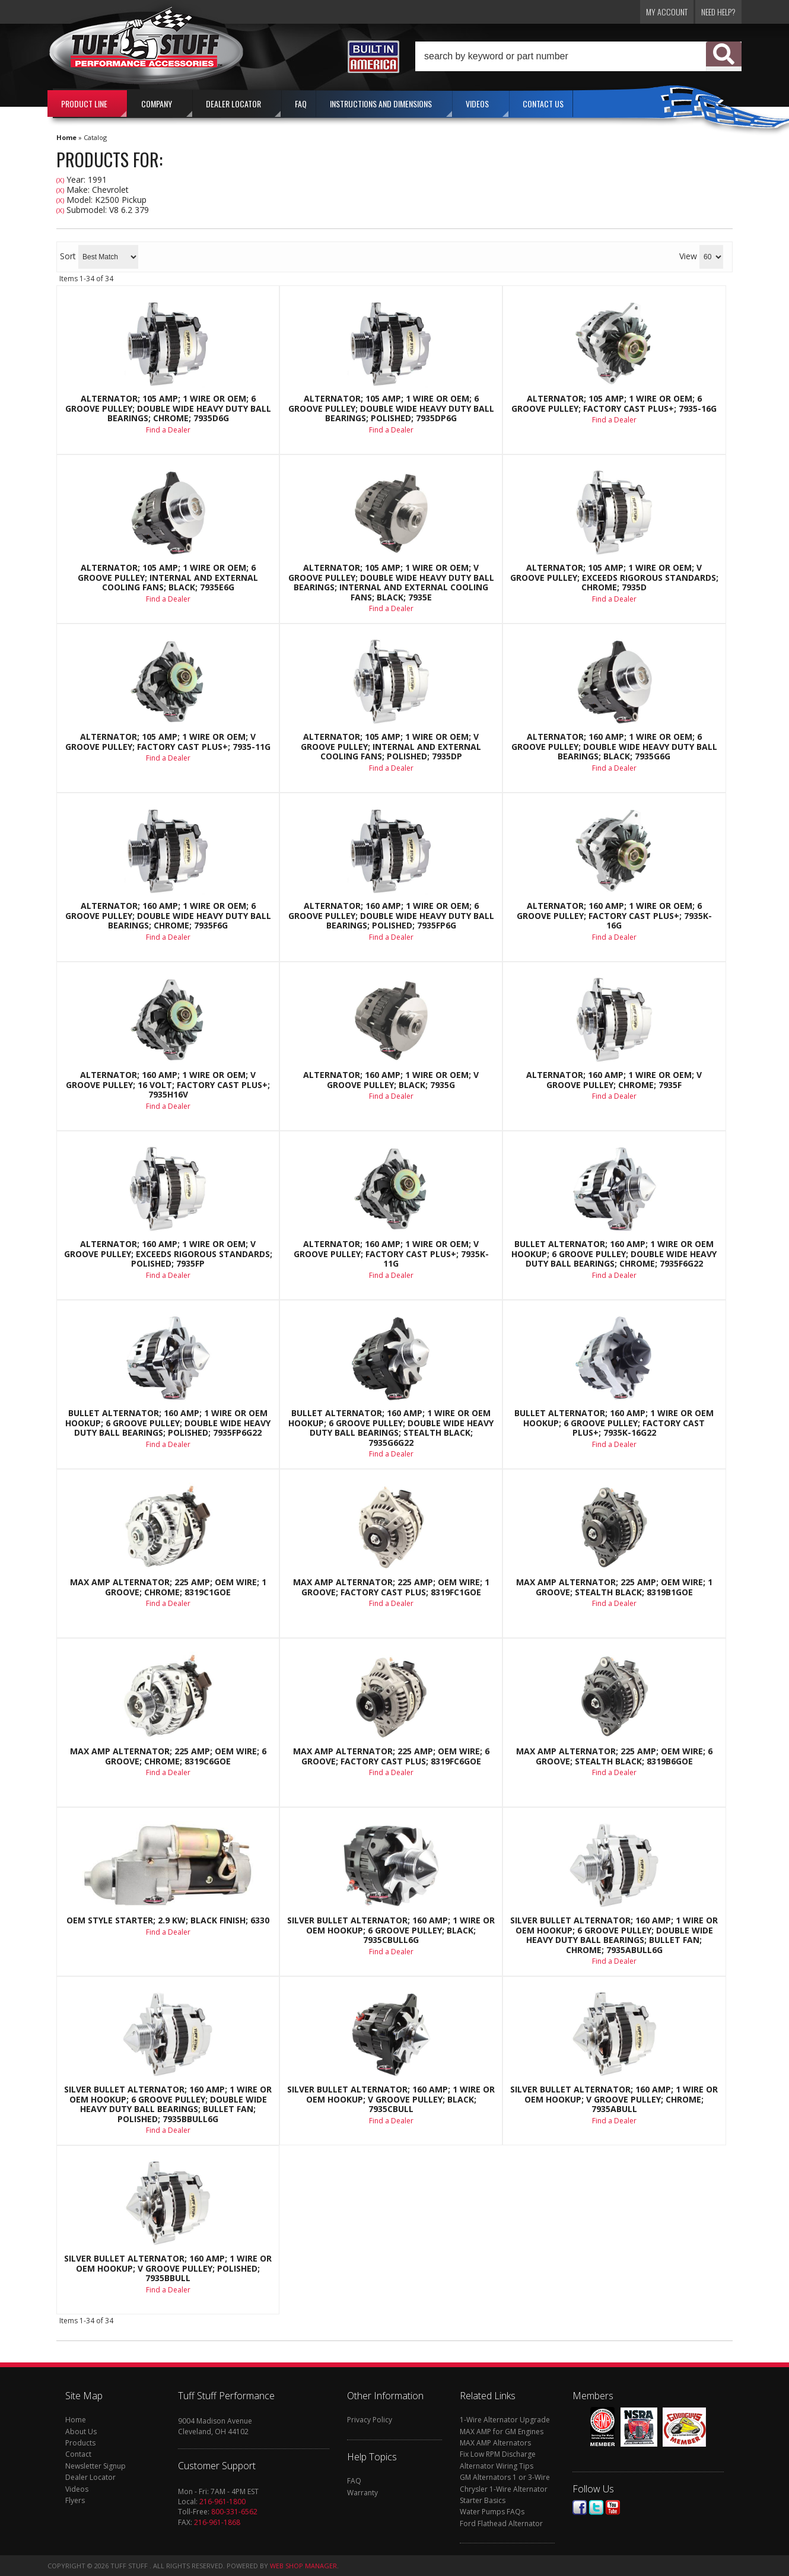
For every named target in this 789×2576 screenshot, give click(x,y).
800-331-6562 (234, 2512)
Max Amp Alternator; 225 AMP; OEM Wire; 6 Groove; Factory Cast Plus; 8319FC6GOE (391, 1756)
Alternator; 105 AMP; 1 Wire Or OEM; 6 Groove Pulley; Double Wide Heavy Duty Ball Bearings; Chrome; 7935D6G (168, 408)
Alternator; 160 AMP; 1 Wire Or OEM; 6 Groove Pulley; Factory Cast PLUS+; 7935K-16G (614, 915)
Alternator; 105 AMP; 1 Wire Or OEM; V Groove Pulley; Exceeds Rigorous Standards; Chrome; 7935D (614, 577)
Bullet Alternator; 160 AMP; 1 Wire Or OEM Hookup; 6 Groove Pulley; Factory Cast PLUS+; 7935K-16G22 (614, 1423)
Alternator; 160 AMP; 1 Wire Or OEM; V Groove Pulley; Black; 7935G (391, 1080)
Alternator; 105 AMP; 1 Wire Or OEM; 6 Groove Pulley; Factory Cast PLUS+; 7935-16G (614, 404)
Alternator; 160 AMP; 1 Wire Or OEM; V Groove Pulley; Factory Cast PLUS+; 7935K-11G (391, 1253)
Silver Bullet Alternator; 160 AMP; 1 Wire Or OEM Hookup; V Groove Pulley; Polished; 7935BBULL (168, 2268)
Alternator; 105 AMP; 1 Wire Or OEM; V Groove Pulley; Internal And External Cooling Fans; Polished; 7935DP (391, 746)
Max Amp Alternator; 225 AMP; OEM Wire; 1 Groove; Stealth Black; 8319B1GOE (614, 1587)
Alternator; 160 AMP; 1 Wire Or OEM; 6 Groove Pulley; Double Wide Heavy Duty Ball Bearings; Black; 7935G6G (614, 746)
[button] (578, 56)
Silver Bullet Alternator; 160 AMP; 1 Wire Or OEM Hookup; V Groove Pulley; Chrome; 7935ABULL (614, 2099)
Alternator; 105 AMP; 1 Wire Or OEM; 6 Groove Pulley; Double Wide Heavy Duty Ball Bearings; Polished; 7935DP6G (391, 408)
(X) (60, 180)
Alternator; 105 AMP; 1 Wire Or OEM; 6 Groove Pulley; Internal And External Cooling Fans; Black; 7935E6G (168, 577)
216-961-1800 (222, 2502)
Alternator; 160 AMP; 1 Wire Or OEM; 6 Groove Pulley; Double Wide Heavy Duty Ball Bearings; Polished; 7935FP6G (391, 915)
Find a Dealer (168, 430)
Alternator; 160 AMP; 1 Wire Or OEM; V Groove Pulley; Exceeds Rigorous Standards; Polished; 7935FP (168, 1253)
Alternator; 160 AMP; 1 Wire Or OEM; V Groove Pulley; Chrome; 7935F (614, 1080)
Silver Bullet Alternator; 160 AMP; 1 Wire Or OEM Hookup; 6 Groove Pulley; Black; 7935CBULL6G (391, 1930)
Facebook (579, 2507)
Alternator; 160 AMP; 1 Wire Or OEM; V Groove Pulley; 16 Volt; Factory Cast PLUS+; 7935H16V (168, 1084)
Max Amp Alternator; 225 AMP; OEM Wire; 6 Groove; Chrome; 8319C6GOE (168, 1756)
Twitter (596, 2507)
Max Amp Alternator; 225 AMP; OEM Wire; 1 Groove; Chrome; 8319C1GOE (168, 1587)
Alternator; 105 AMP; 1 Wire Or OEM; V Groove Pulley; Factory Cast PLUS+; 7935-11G (168, 742)
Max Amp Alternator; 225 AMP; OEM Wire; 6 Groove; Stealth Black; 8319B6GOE (614, 1756)
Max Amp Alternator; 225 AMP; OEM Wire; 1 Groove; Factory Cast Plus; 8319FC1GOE (391, 1587)
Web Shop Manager (303, 2565)
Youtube (613, 2507)
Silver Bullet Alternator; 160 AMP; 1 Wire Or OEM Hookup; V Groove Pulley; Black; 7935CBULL (391, 2099)
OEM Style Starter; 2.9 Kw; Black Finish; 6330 (167, 1920)
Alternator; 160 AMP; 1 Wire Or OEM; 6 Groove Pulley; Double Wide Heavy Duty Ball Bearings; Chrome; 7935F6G (168, 915)
